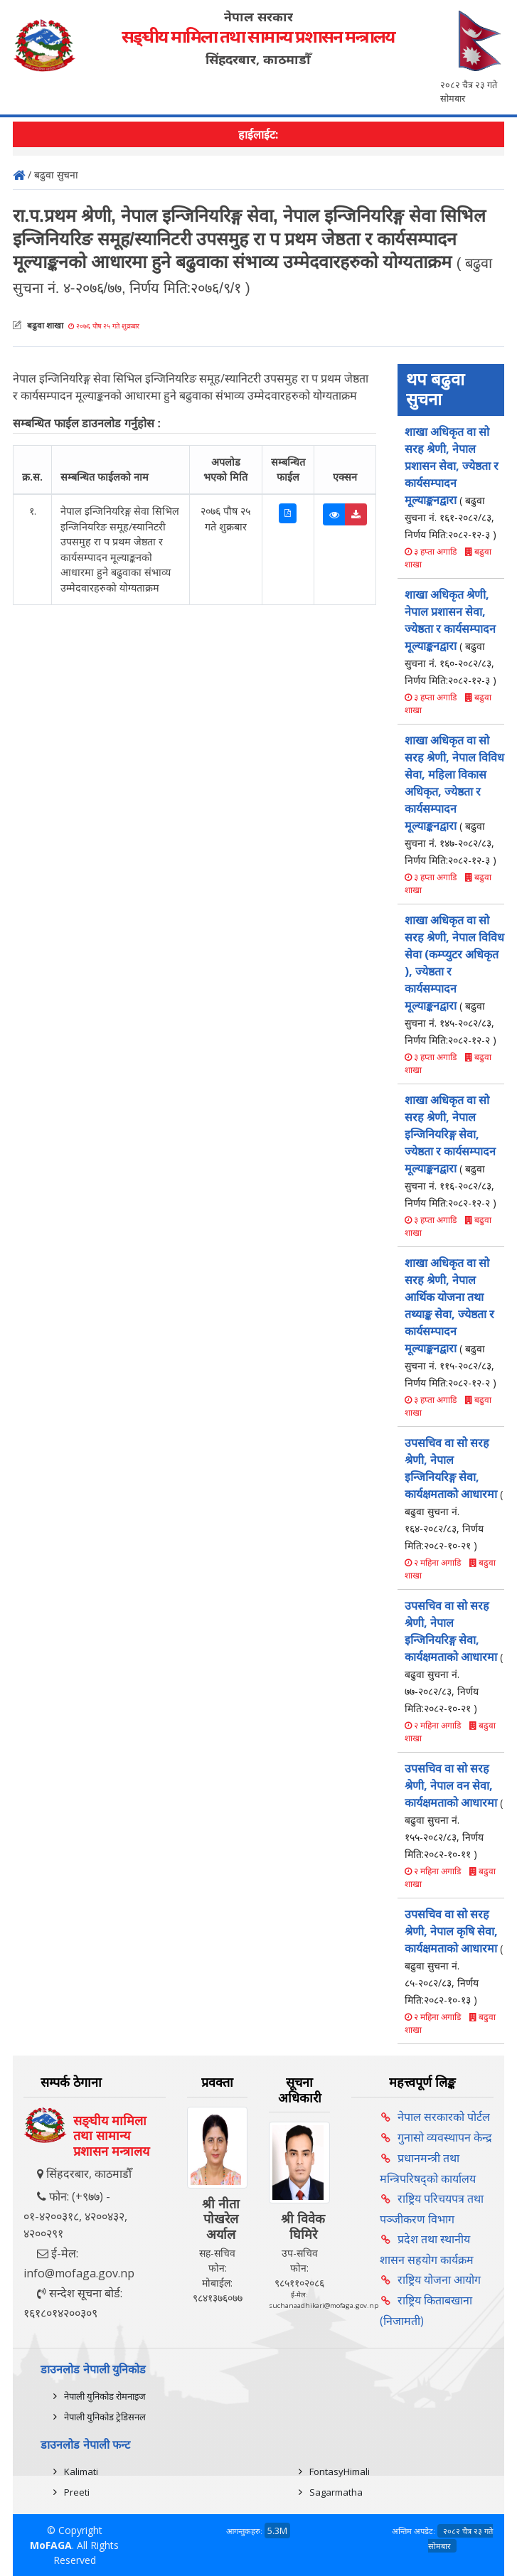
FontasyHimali (339, 2471)
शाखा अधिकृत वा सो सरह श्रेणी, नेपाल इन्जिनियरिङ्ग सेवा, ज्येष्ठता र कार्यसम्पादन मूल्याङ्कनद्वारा (450, 1150)
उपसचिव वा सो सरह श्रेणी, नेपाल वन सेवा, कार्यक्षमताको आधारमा (454, 1810)
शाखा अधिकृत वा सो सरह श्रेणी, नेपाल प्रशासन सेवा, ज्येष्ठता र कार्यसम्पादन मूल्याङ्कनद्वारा (452, 482)
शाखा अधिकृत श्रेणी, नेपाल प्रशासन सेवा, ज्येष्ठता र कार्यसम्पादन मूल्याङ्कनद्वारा (450, 637)
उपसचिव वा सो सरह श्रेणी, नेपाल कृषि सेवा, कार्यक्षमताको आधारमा (454, 1956)
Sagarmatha (336, 2492)
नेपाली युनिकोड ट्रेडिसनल (105, 2416)
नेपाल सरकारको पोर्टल (444, 2117)
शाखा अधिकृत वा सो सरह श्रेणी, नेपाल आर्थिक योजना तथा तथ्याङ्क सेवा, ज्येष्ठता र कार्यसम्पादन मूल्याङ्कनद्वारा (450, 1322)
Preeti (77, 2492)
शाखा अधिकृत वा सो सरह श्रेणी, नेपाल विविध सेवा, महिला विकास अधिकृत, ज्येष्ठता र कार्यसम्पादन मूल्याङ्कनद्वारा (454, 799)
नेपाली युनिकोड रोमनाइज (105, 2396)
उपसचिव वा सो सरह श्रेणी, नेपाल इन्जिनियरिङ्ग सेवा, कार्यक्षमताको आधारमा (454, 1493)
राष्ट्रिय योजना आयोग (439, 2279)
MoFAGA (51, 2545)
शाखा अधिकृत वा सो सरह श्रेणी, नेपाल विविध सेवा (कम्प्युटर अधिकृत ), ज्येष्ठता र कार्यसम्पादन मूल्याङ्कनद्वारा (454, 979)
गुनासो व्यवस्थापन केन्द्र (445, 2137)
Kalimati (81, 2471)
